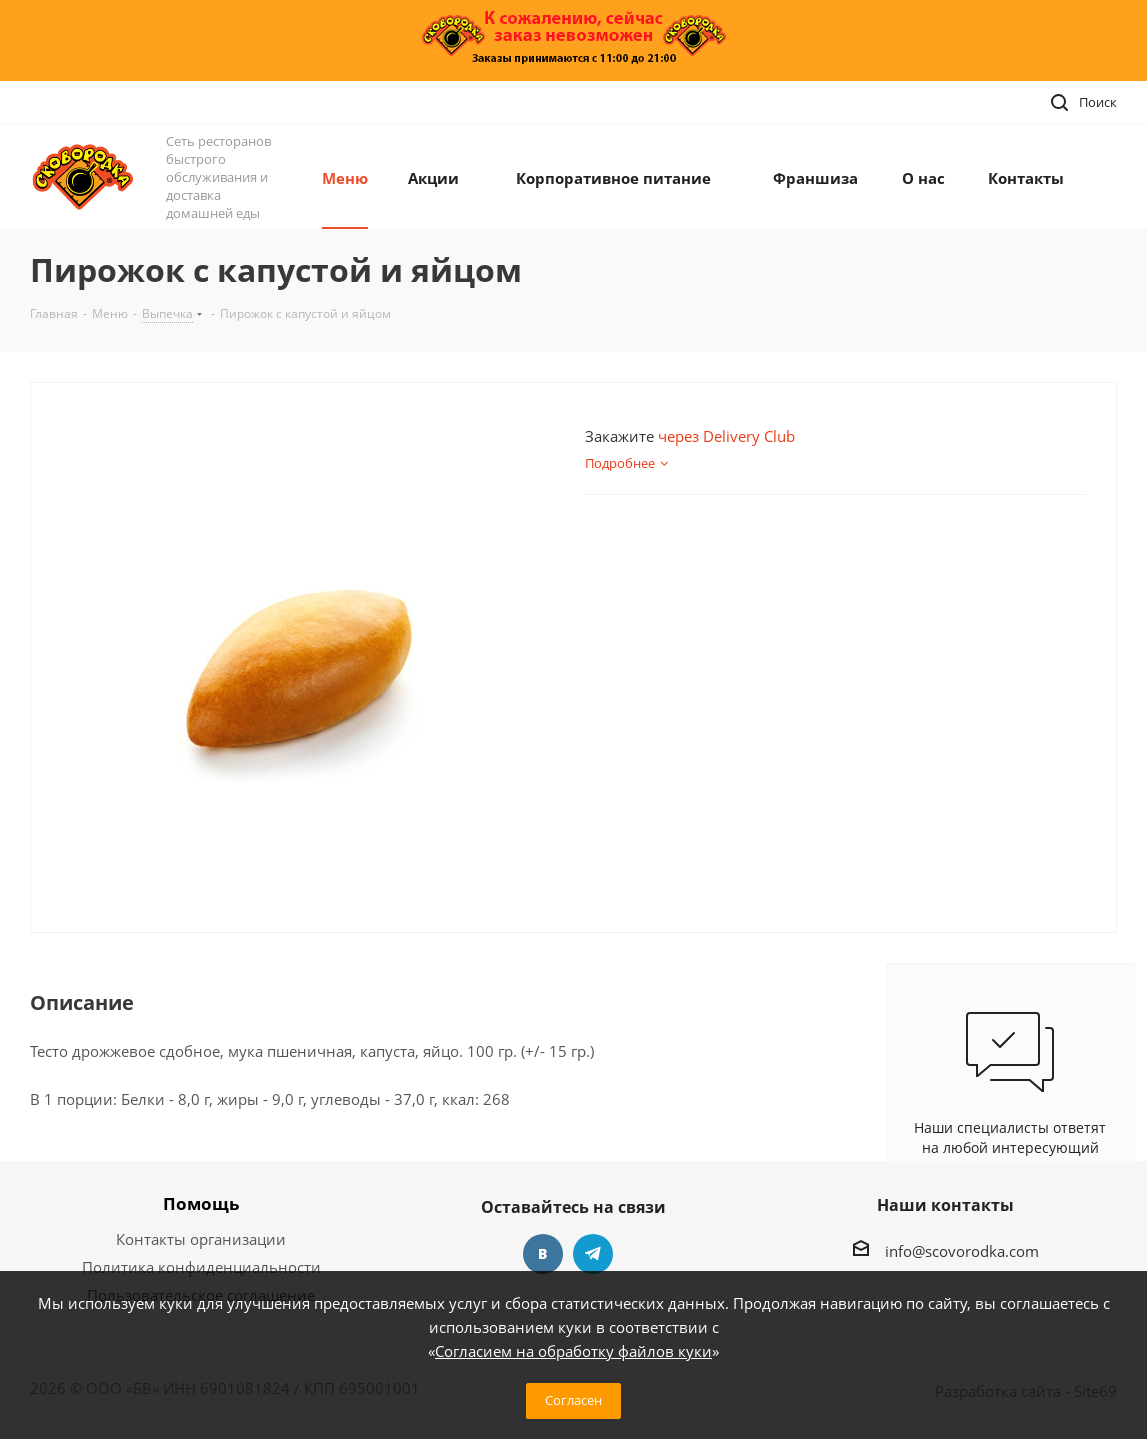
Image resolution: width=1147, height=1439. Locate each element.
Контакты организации (201, 1239)
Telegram (593, 1254)
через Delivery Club (726, 436)
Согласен (573, 1400)
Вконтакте (543, 1254)
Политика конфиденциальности (201, 1267)
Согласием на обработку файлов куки (573, 1351)
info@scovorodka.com (962, 1251)
